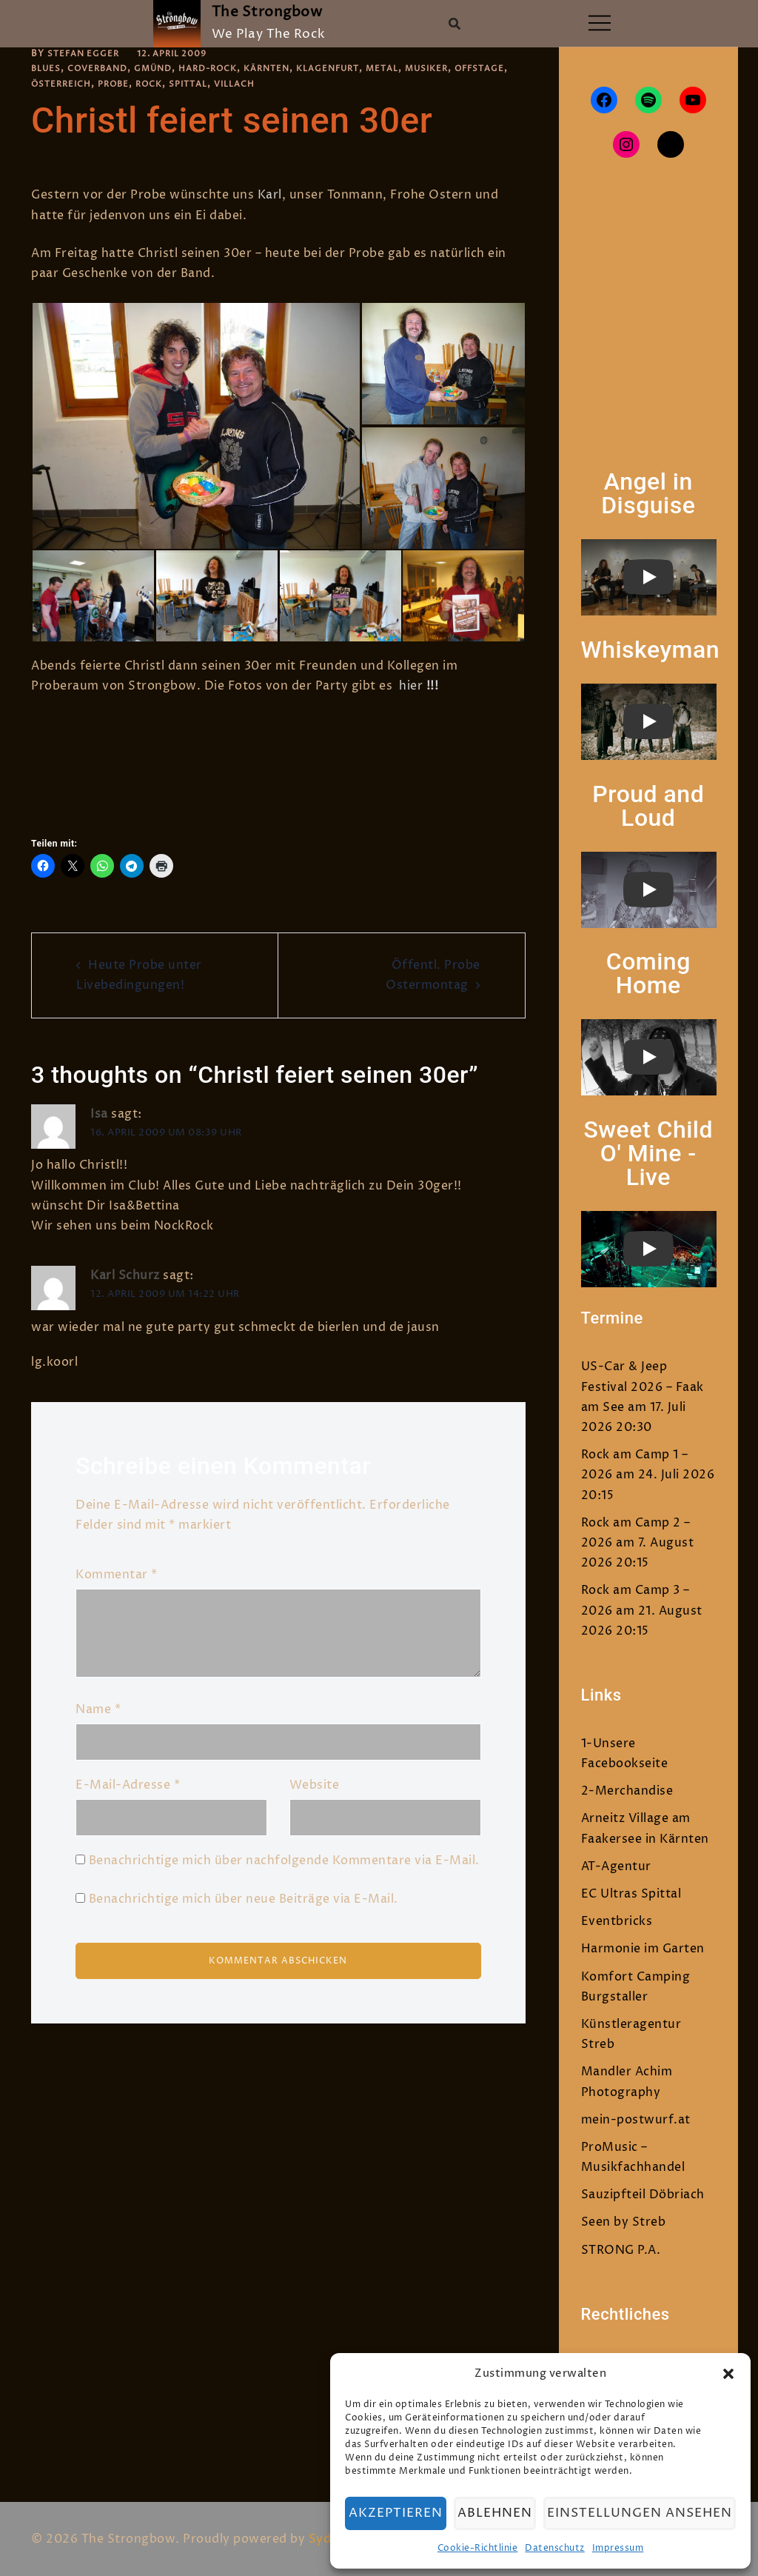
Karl (270, 195)
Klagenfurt (349, 68)
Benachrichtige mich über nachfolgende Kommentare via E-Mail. (284, 1860)
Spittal (257, 84)
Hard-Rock (220, 68)
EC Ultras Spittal (631, 1894)
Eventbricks (617, 1921)
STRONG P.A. (621, 2250)
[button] (728, 2373)
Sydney (331, 2539)
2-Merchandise (627, 1791)
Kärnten (283, 68)
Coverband (101, 68)
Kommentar (117, 1574)
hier (411, 686)
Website (314, 1785)
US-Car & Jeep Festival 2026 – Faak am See (642, 1386)
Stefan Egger (85, 53)
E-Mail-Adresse (128, 1785)
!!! (430, 686)
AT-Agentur (616, 1866)
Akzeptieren (405, 2512)
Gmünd (161, 68)
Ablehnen (505, 2512)
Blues (46, 68)
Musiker (454, 68)
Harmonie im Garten (643, 1949)
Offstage (57, 84)
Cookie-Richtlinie (482, 2548)
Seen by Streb (623, 2222)
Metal (406, 68)
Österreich (123, 84)
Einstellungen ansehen (645, 2512)
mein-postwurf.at (636, 2120)
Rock (215, 84)
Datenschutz (560, 2548)
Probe (178, 84)
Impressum (622, 2548)
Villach (306, 84)
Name (98, 1709)
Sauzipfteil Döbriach (643, 2194)
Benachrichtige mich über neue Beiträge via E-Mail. (243, 1899)
